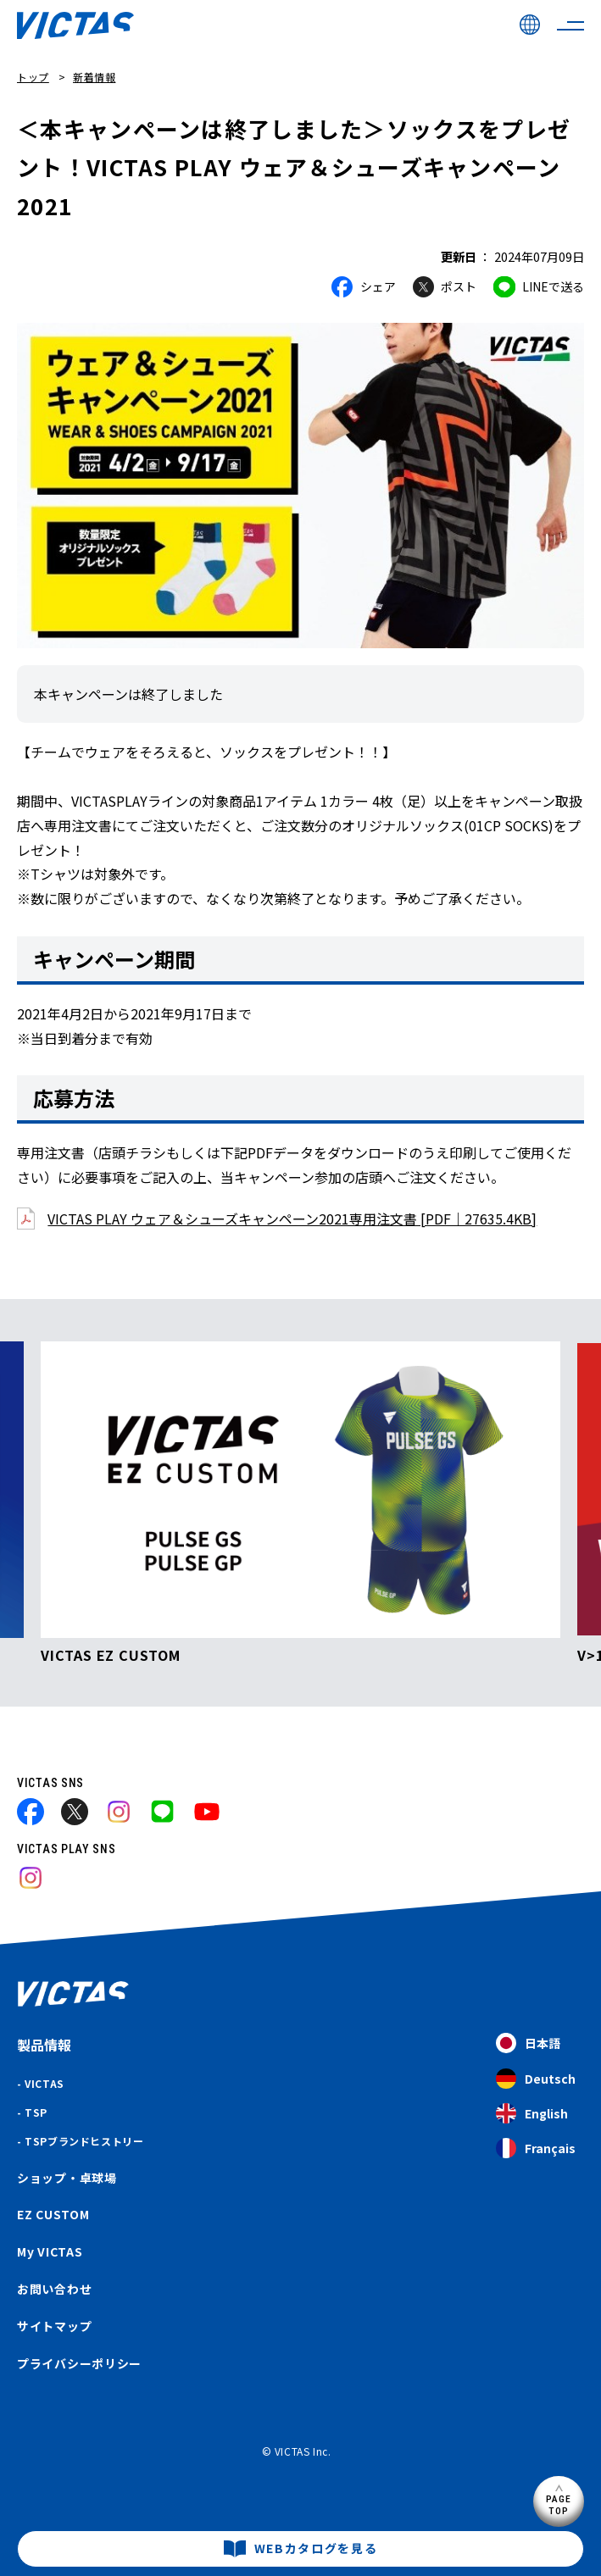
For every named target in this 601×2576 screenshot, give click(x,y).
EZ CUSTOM (53, 2214)
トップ (33, 76)
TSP (36, 2112)
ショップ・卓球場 (67, 2177)
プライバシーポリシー (79, 2363)
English (532, 2113)
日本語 (528, 2043)
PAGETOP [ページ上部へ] (559, 2504)
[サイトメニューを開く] (570, 25)
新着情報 (94, 76)
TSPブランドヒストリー (84, 2141)
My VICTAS (49, 2251)
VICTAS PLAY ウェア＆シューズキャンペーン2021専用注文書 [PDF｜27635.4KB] (292, 1218)
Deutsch (536, 2079)
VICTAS (44, 2083)
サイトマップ (54, 2326)
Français (536, 2148)
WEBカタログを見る (316, 2548)
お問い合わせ (54, 2288)
